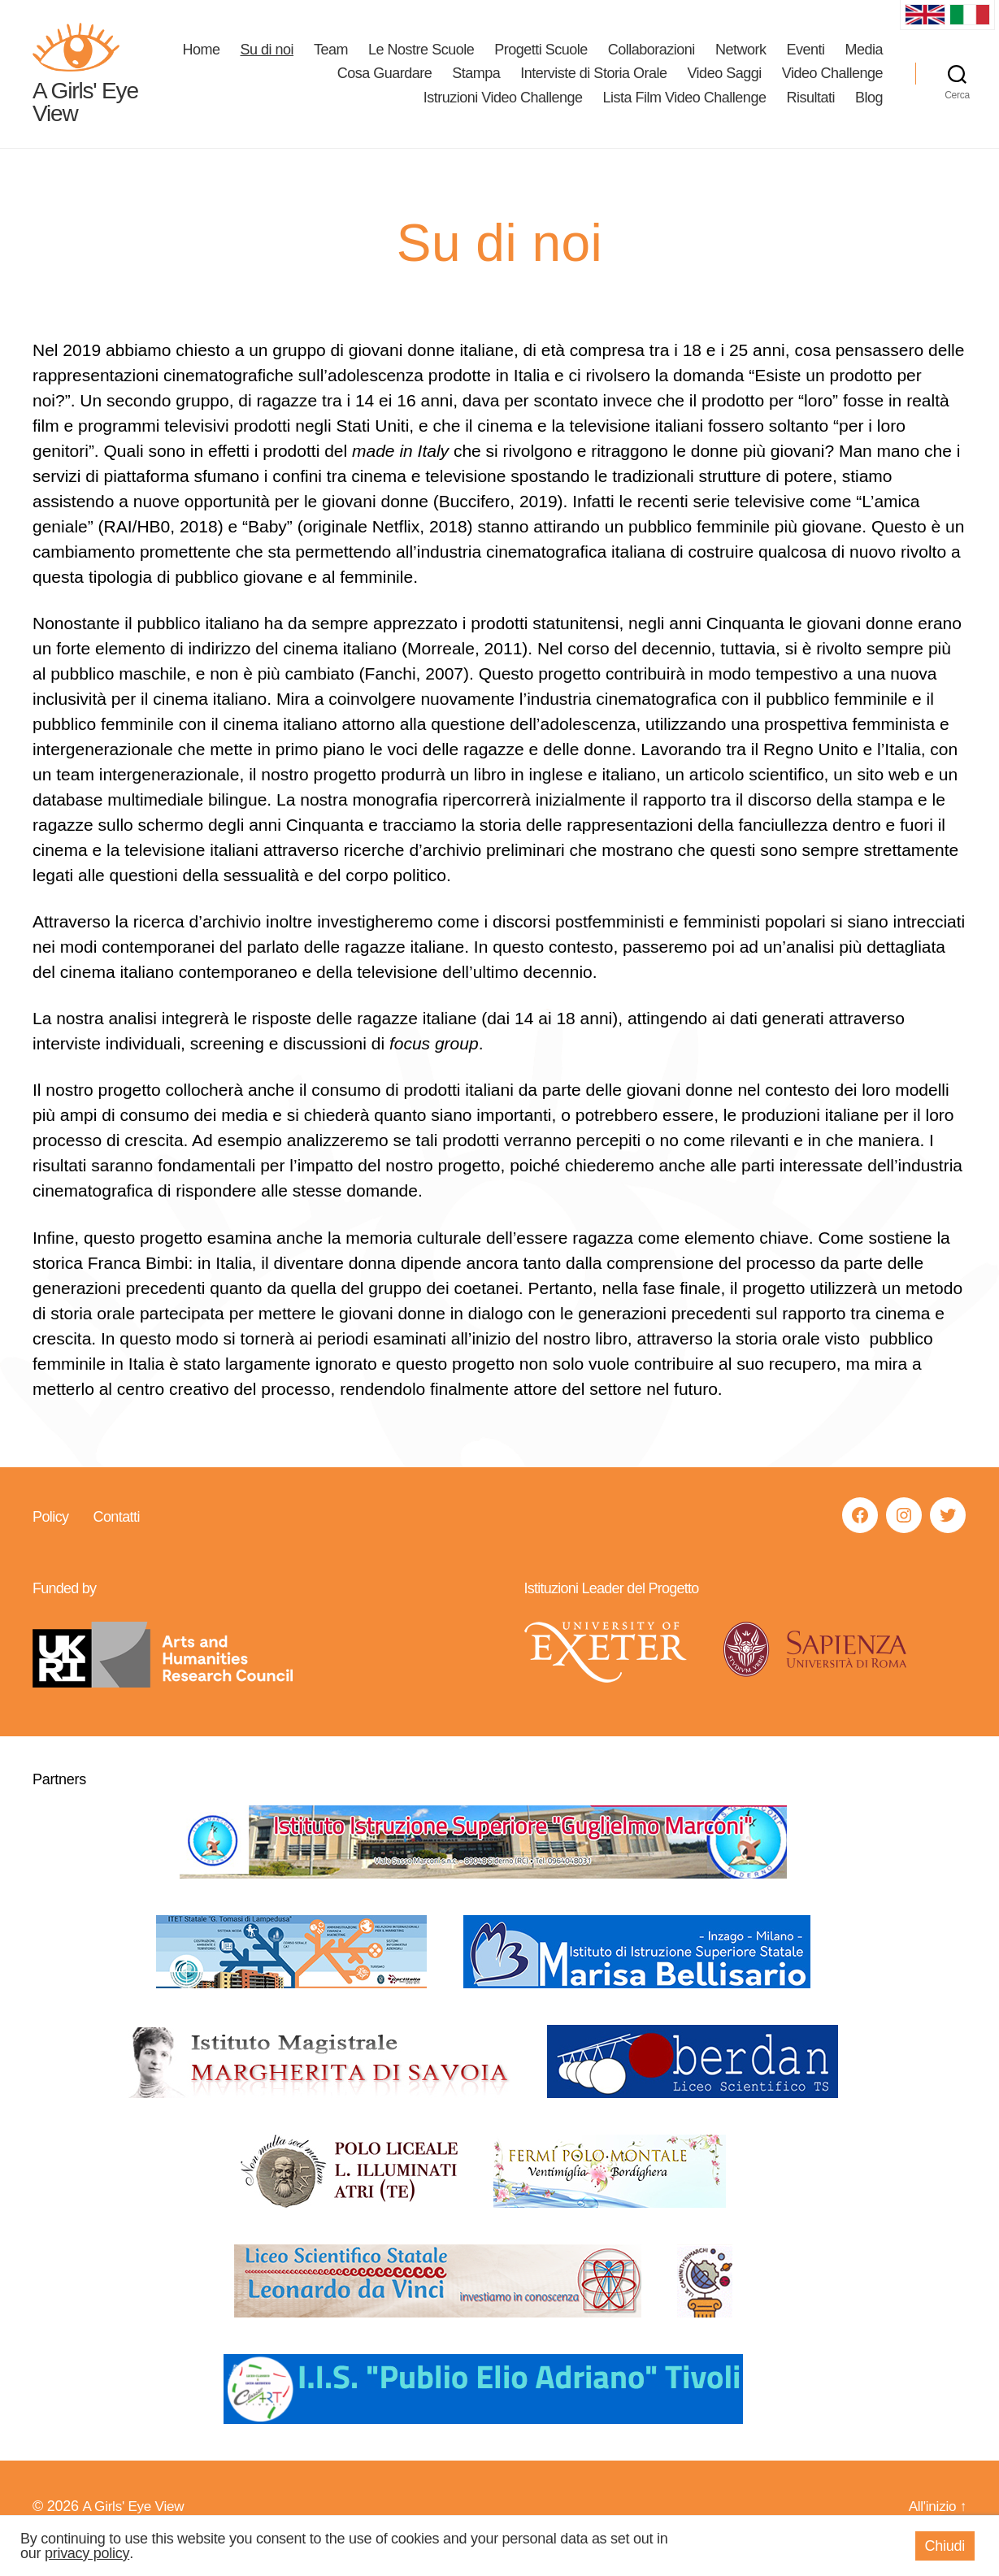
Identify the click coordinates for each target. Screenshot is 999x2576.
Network (798, 61)
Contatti (116, 1539)
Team (389, 61)
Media (298, 85)
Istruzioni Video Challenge (503, 109)
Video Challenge (832, 85)
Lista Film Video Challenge (685, 109)
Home (259, 61)
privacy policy (87, 2553)
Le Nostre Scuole (479, 61)
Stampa (476, 85)
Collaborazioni (709, 61)
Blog (869, 109)
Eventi (864, 61)
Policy (50, 1539)
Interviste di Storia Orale (593, 85)
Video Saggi (724, 85)
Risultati (810, 109)
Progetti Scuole (599, 61)
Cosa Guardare (384, 85)
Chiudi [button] (945, 2546)
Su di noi (325, 61)
